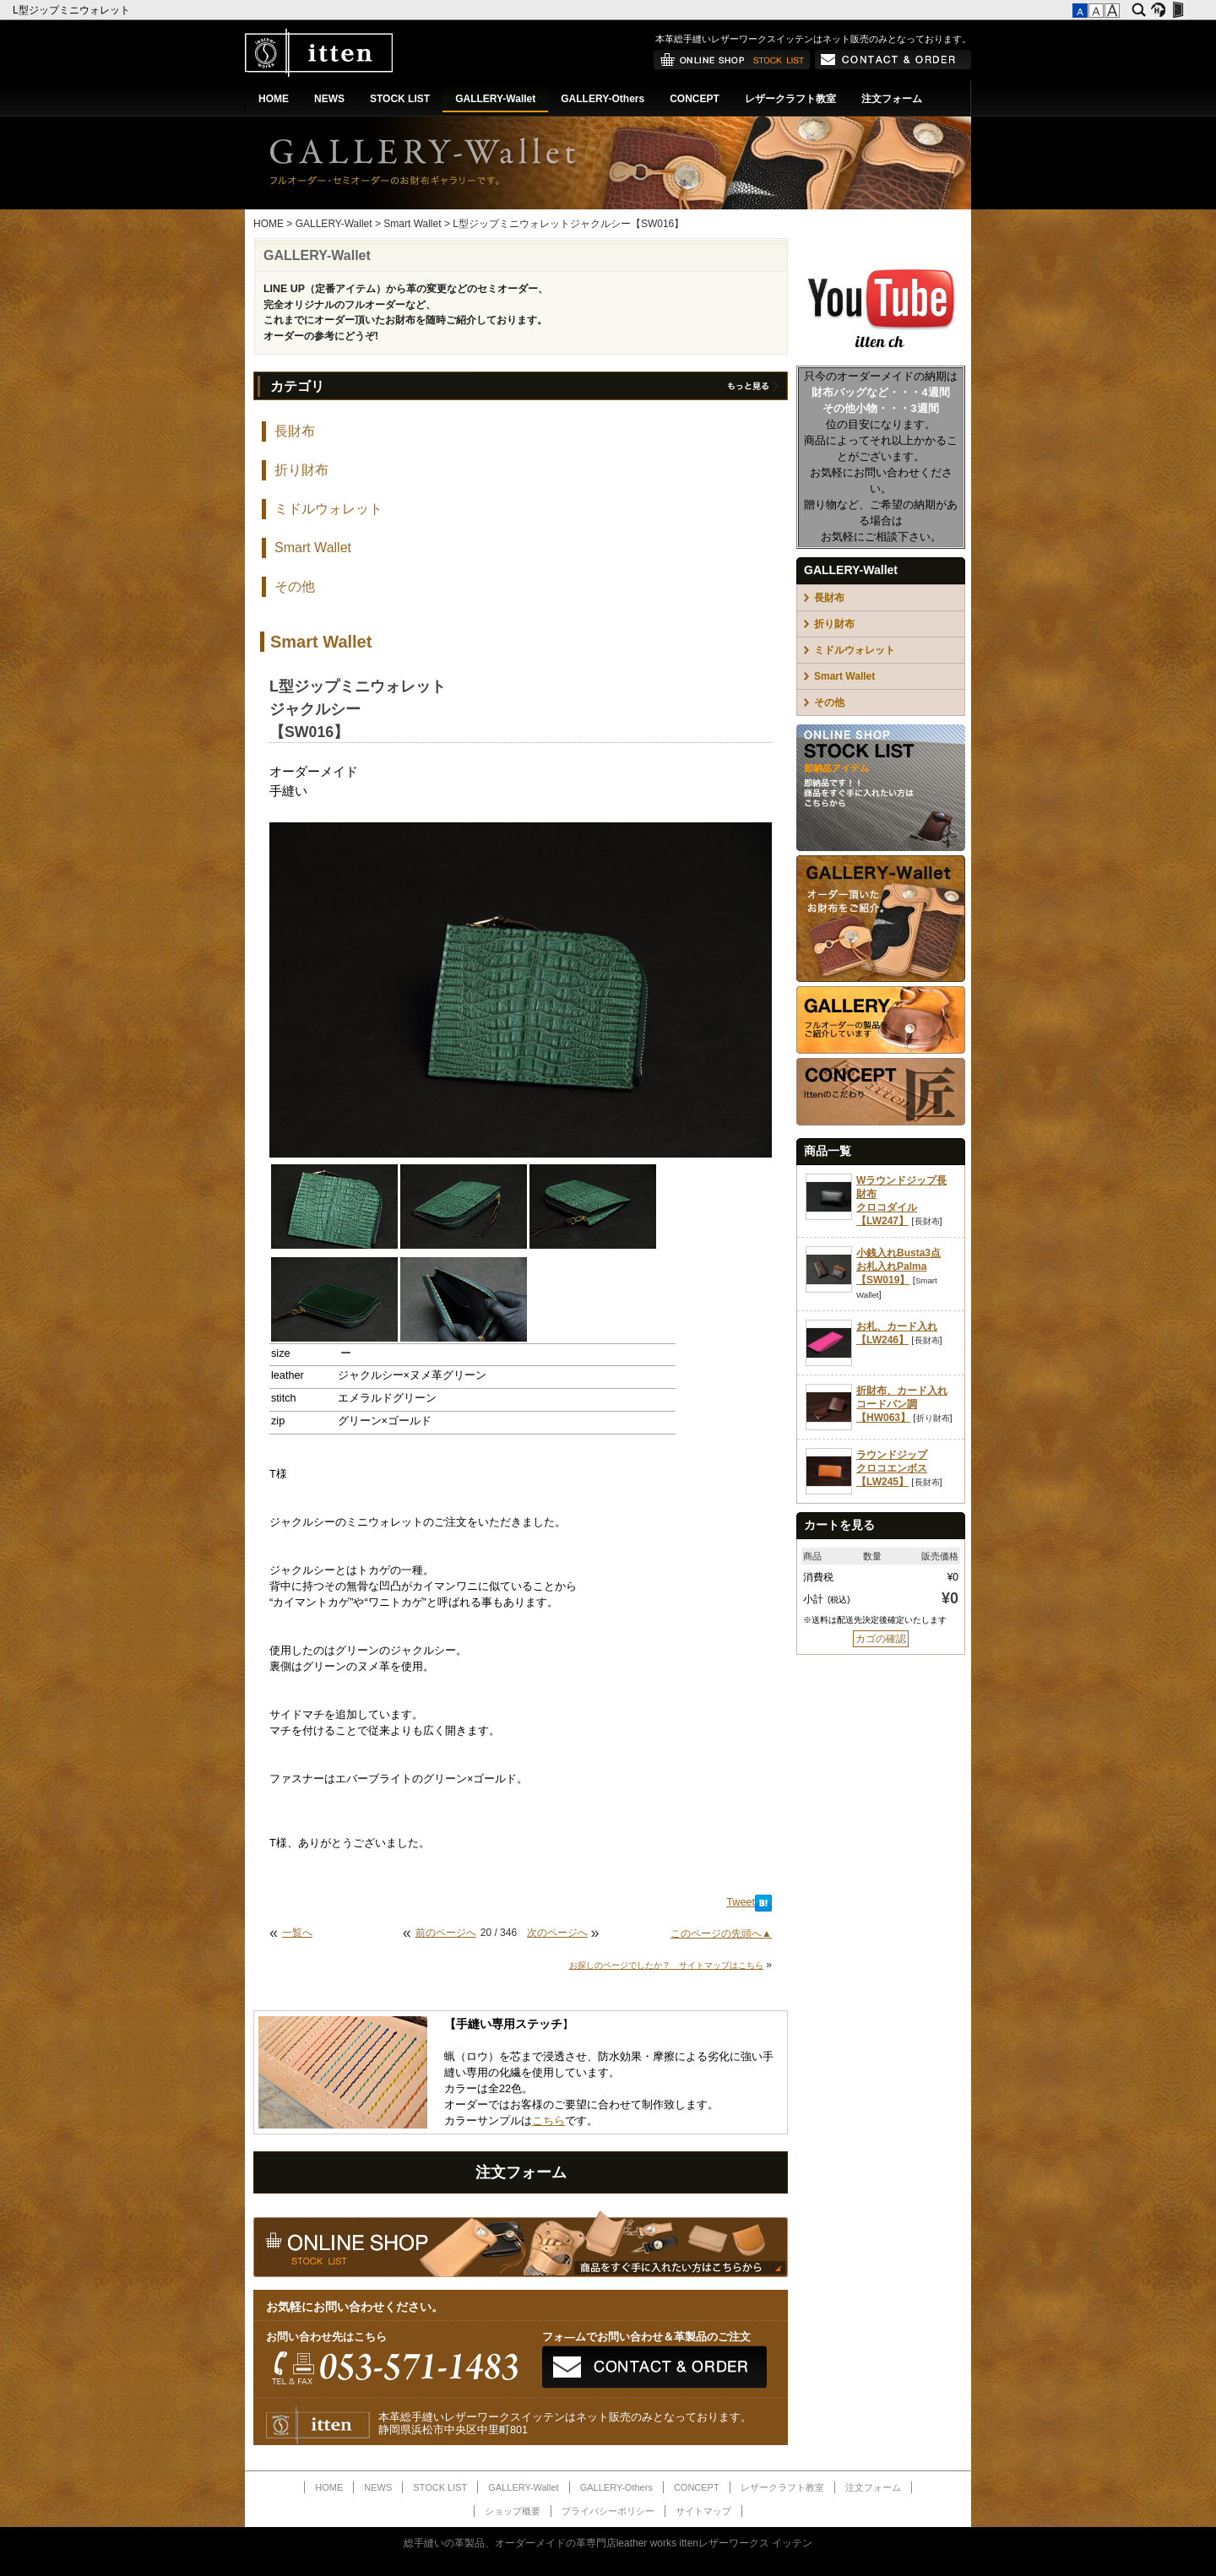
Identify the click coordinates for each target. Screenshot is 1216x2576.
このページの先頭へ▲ (721, 1933)
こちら (548, 2121)
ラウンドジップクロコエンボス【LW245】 (891, 1468)
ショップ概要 (512, 2511)
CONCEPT (694, 99)
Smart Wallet (412, 224)
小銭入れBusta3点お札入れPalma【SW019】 (898, 1266)
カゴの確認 (880, 1639)
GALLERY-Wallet (495, 99)
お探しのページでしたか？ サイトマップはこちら (666, 1965)
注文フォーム (891, 99)
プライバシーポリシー (608, 2511)
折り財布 (301, 470)
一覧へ (297, 1933)
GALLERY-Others (602, 99)
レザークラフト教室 (790, 99)
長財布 (294, 431)
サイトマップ (703, 2511)
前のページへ (445, 1933)
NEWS (329, 99)
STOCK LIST (400, 99)
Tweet (740, 1902)
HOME (273, 99)
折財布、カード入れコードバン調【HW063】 (901, 1404)
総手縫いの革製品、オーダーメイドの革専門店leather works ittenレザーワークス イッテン (608, 2543)
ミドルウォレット (328, 509)
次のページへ (557, 1933)
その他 (294, 586)
